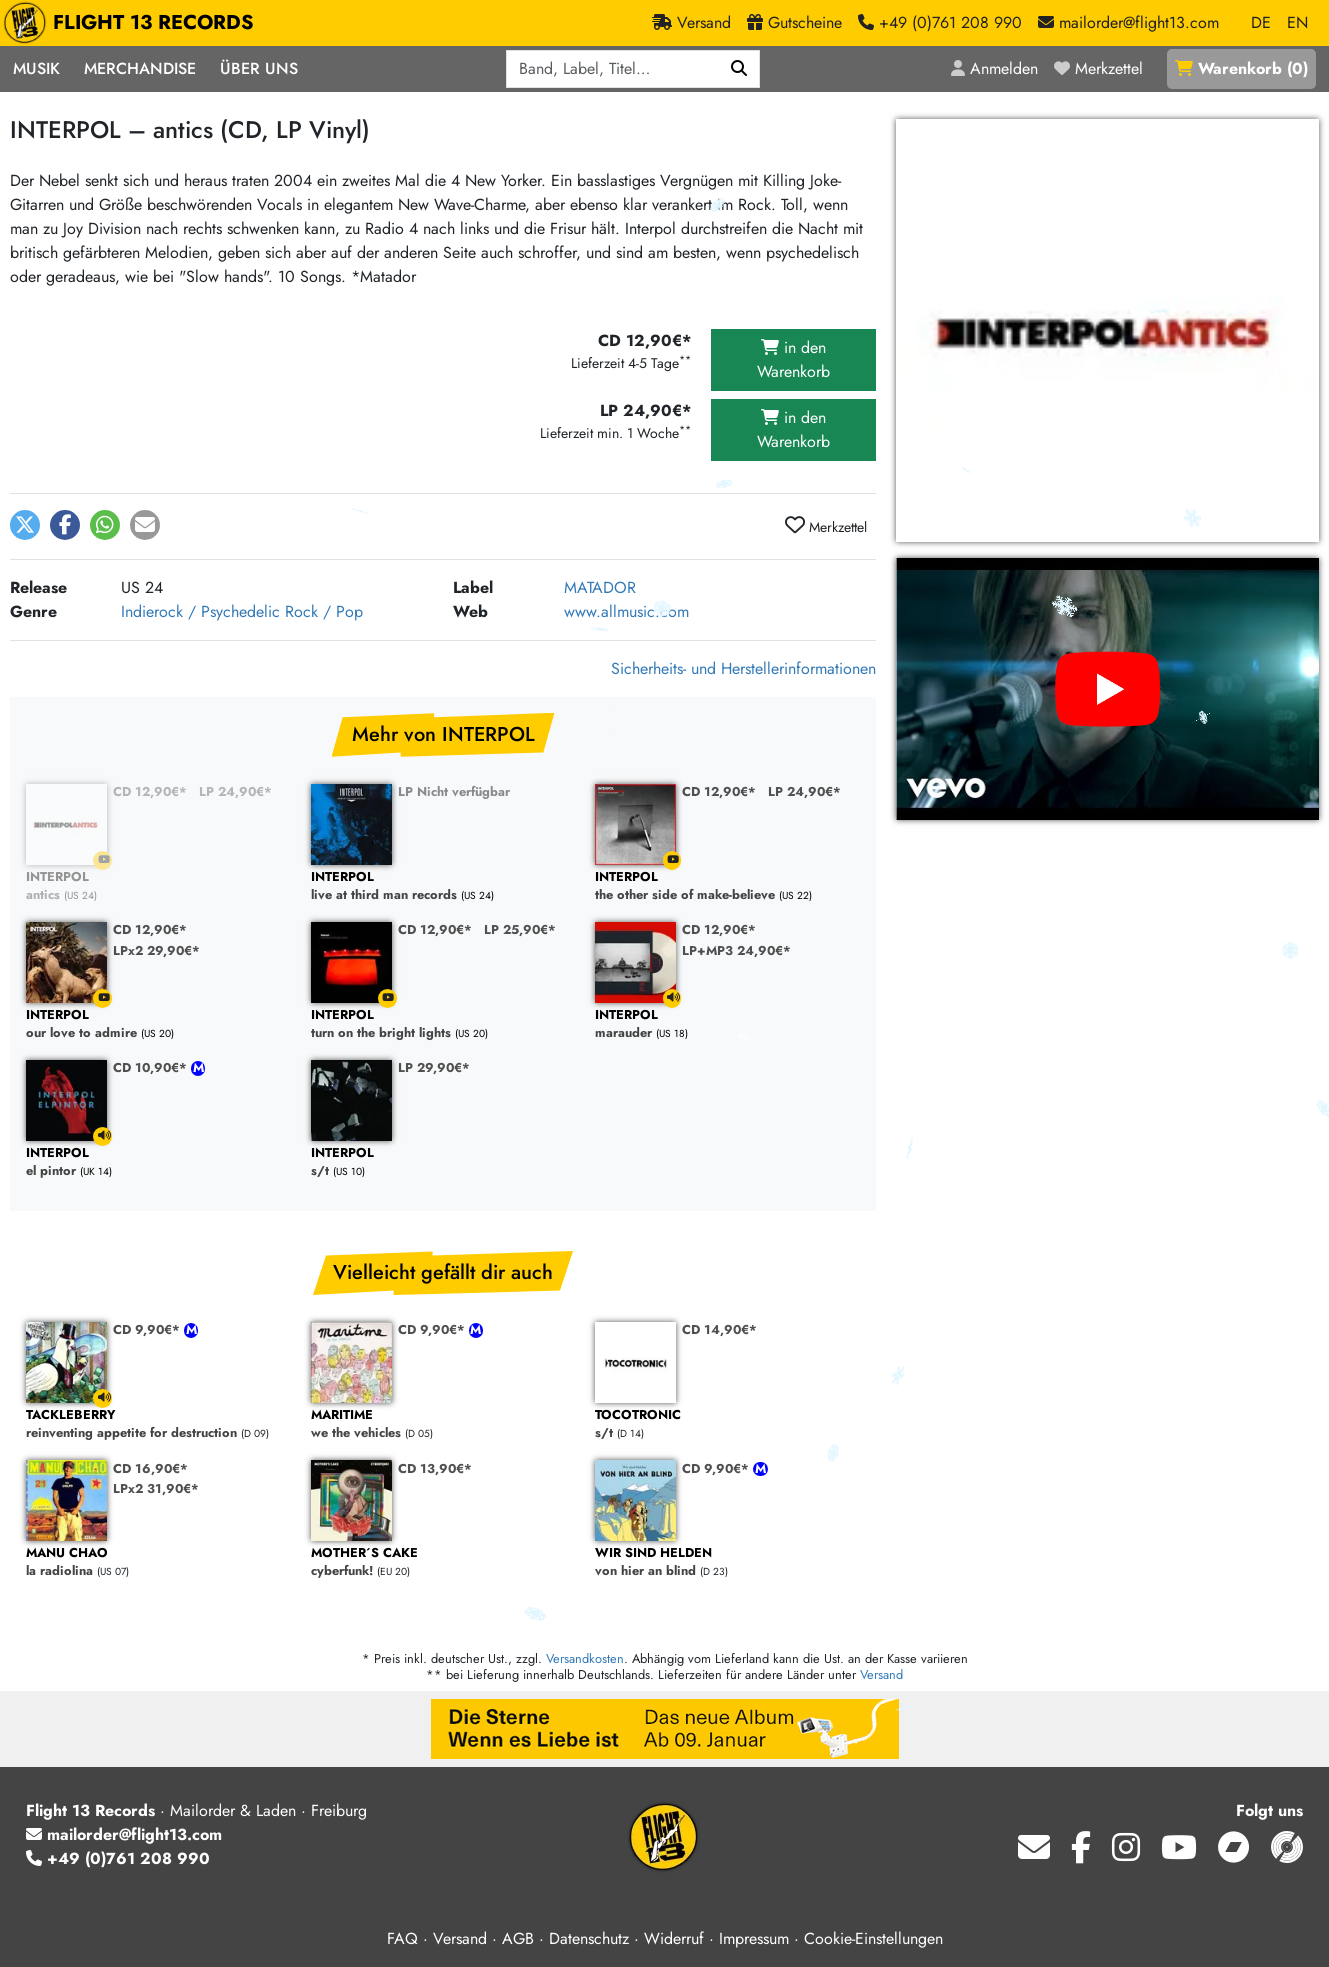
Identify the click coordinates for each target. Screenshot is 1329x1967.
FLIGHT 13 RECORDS (133, 23)
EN (1297, 22)
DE (1261, 22)
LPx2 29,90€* (156, 950)
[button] (25, 525)
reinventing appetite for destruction (158, 1424)
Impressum (754, 1938)
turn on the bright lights (443, 1024)
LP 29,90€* (434, 1067)
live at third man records (443, 886)
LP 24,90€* (235, 791)
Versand (881, 1674)
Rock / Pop (324, 611)
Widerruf (674, 1938)
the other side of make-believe (727, 886)
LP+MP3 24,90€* (736, 950)
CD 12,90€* (150, 791)
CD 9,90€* (148, 1329)
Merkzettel (826, 526)
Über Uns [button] (259, 68)
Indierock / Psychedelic (200, 611)
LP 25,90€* (520, 929)
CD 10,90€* (152, 1067)
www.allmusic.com (626, 611)
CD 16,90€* (150, 1468)
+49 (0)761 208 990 (118, 1858)
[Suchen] (739, 69)
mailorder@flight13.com (124, 1834)
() (1241, 68)
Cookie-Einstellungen (873, 1938)
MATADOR (600, 587)
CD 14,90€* (719, 1329)
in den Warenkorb (793, 359)
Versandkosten (585, 1658)
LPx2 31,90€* (156, 1488)
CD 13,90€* (435, 1468)
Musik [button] (36, 68)
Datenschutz (589, 1938)
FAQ (402, 1938)
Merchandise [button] (140, 68)
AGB (518, 1938)
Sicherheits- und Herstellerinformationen (743, 668)
